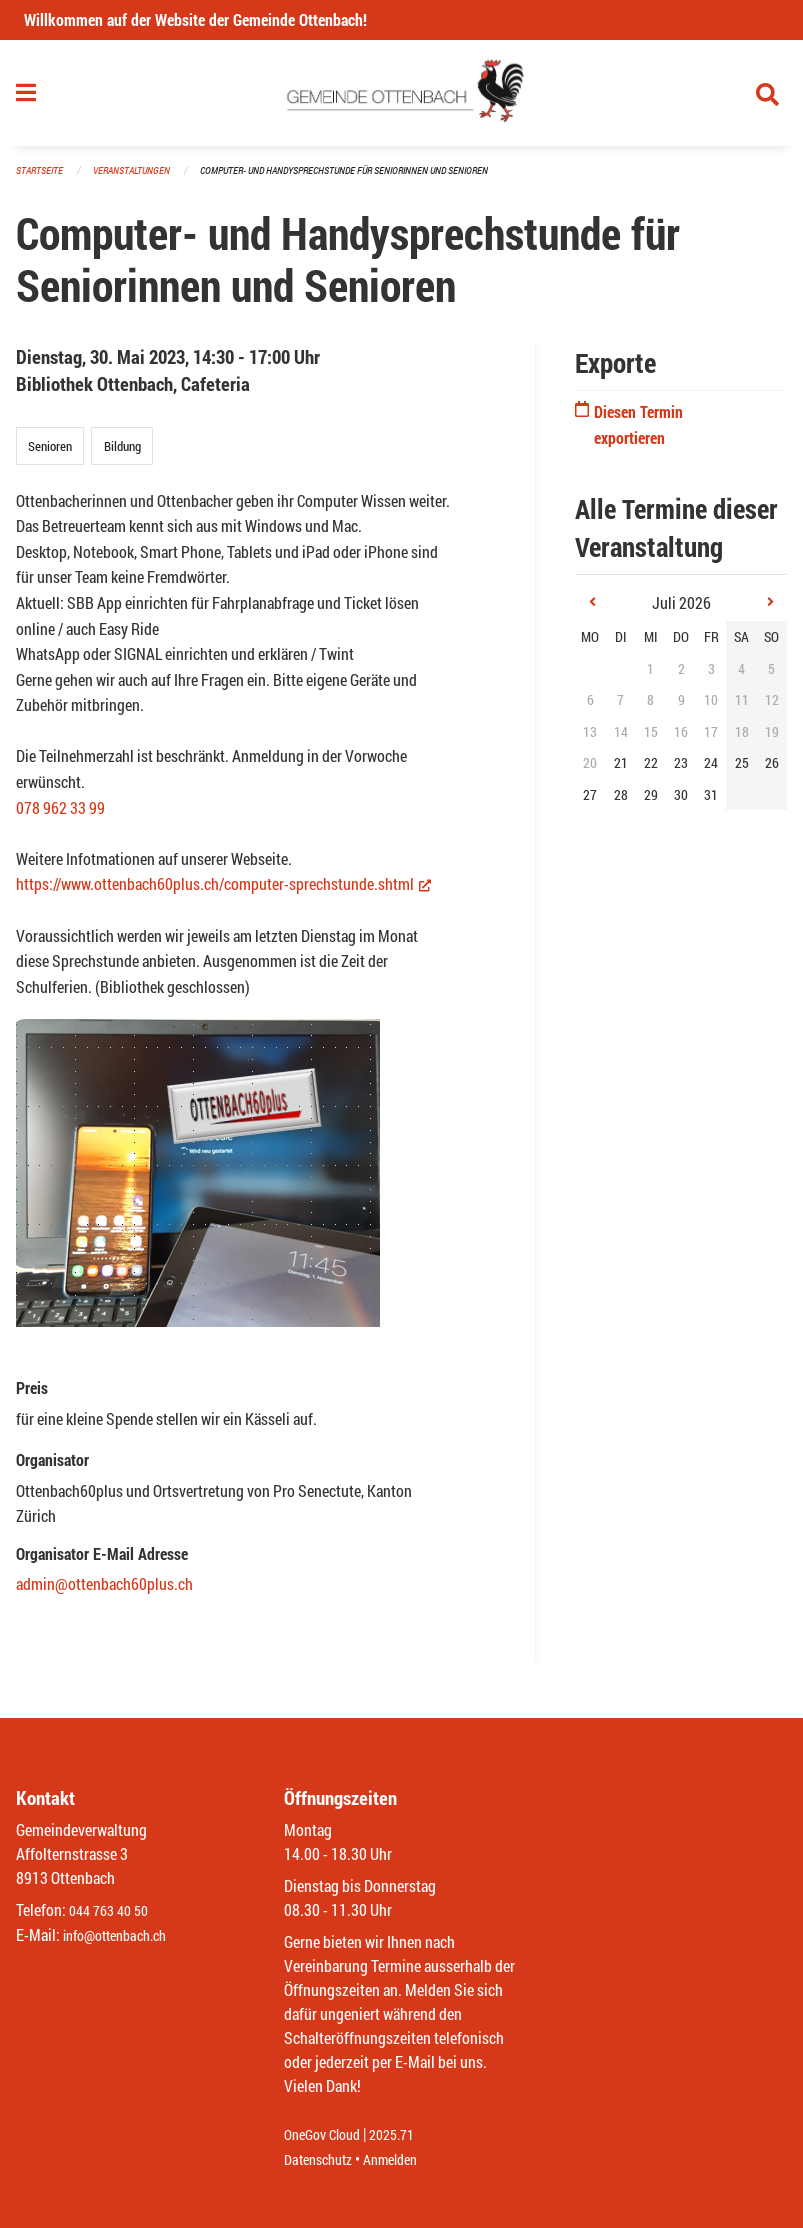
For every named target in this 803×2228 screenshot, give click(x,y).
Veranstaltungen (140, 179)
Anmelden (404, 2159)
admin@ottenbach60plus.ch (104, 1592)
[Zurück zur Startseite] (401, 98)
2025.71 (406, 2135)
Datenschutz (323, 2159)
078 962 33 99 (60, 815)
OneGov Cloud (327, 2135)
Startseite (42, 179)
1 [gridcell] (650, 676)
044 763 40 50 (113, 1911)
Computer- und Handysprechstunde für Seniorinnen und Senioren (370, 179)
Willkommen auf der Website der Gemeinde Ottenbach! (195, 19)
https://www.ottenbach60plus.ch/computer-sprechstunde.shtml (223, 892)
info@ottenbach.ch (123, 1935)
